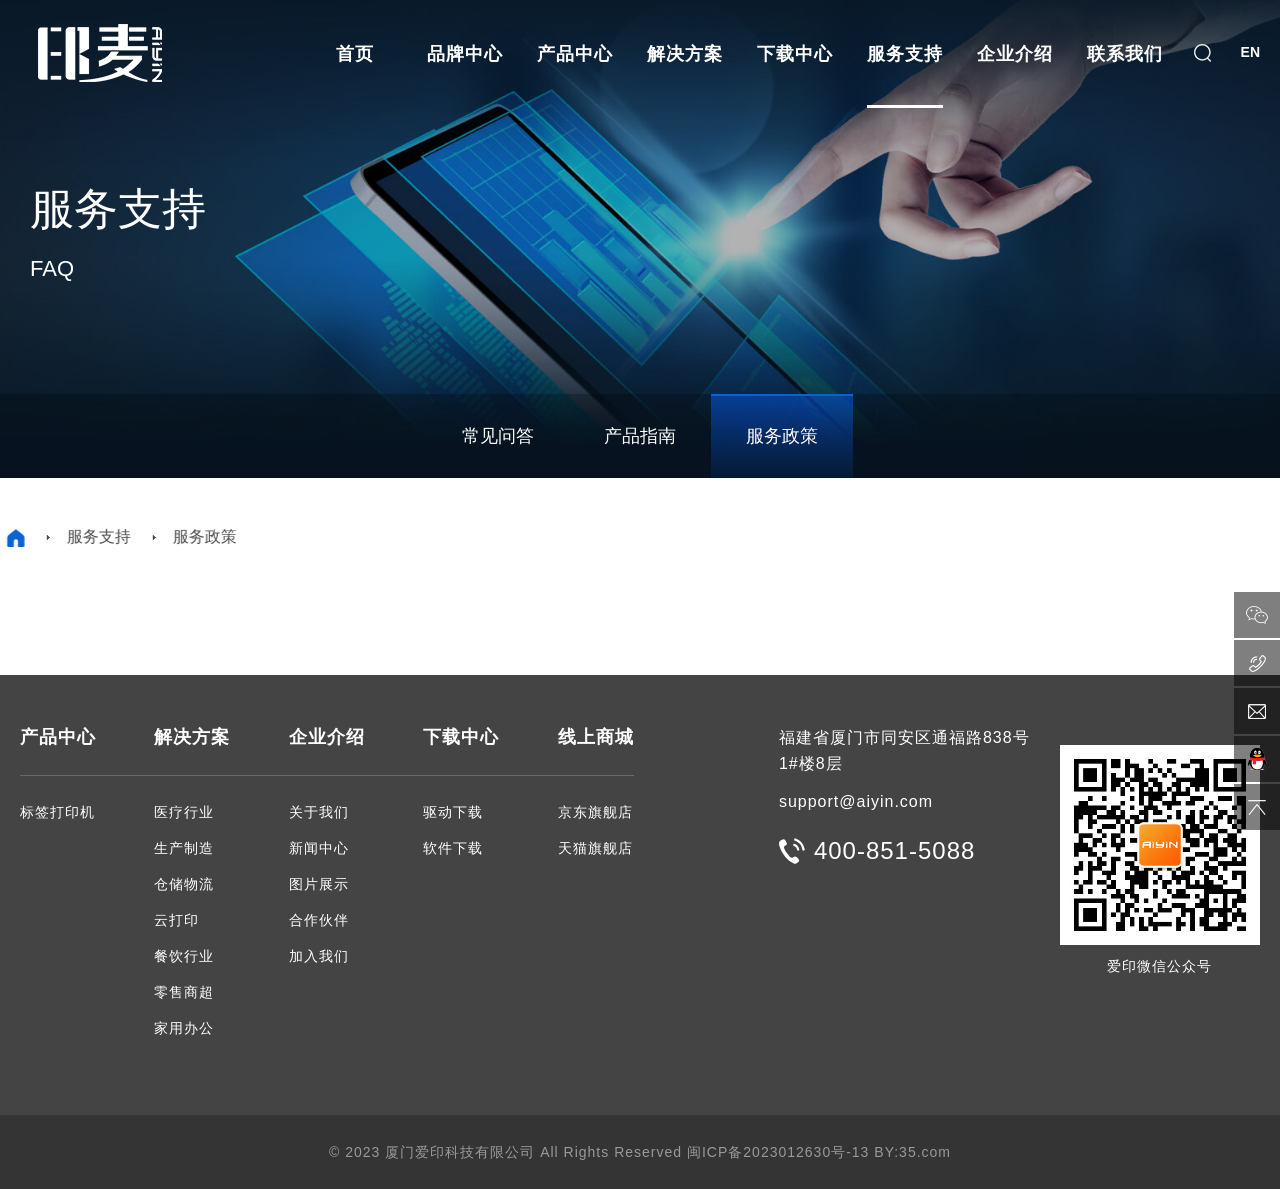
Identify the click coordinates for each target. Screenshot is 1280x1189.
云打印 (176, 920)
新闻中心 (319, 848)
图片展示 (319, 884)
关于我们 (319, 812)
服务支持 (905, 54)
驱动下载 (453, 812)
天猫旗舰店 (595, 848)
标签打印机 (57, 812)
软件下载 (453, 848)
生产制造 (184, 848)
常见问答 (498, 436)
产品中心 (575, 54)
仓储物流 (184, 884)
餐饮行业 (184, 956)
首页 (355, 54)
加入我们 (319, 956)
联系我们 (1125, 54)
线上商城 (596, 737)
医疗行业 (184, 812)
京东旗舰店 (595, 812)
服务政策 (782, 436)
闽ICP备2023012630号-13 (778, 1152)
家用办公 (184, 1028)
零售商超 (184, 992)
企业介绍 (1015, 54)
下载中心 (795, 54)
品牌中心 (465, 54)
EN (1250, 52)
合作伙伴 (319, 920)
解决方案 (685, 54)
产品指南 (640, 436)
